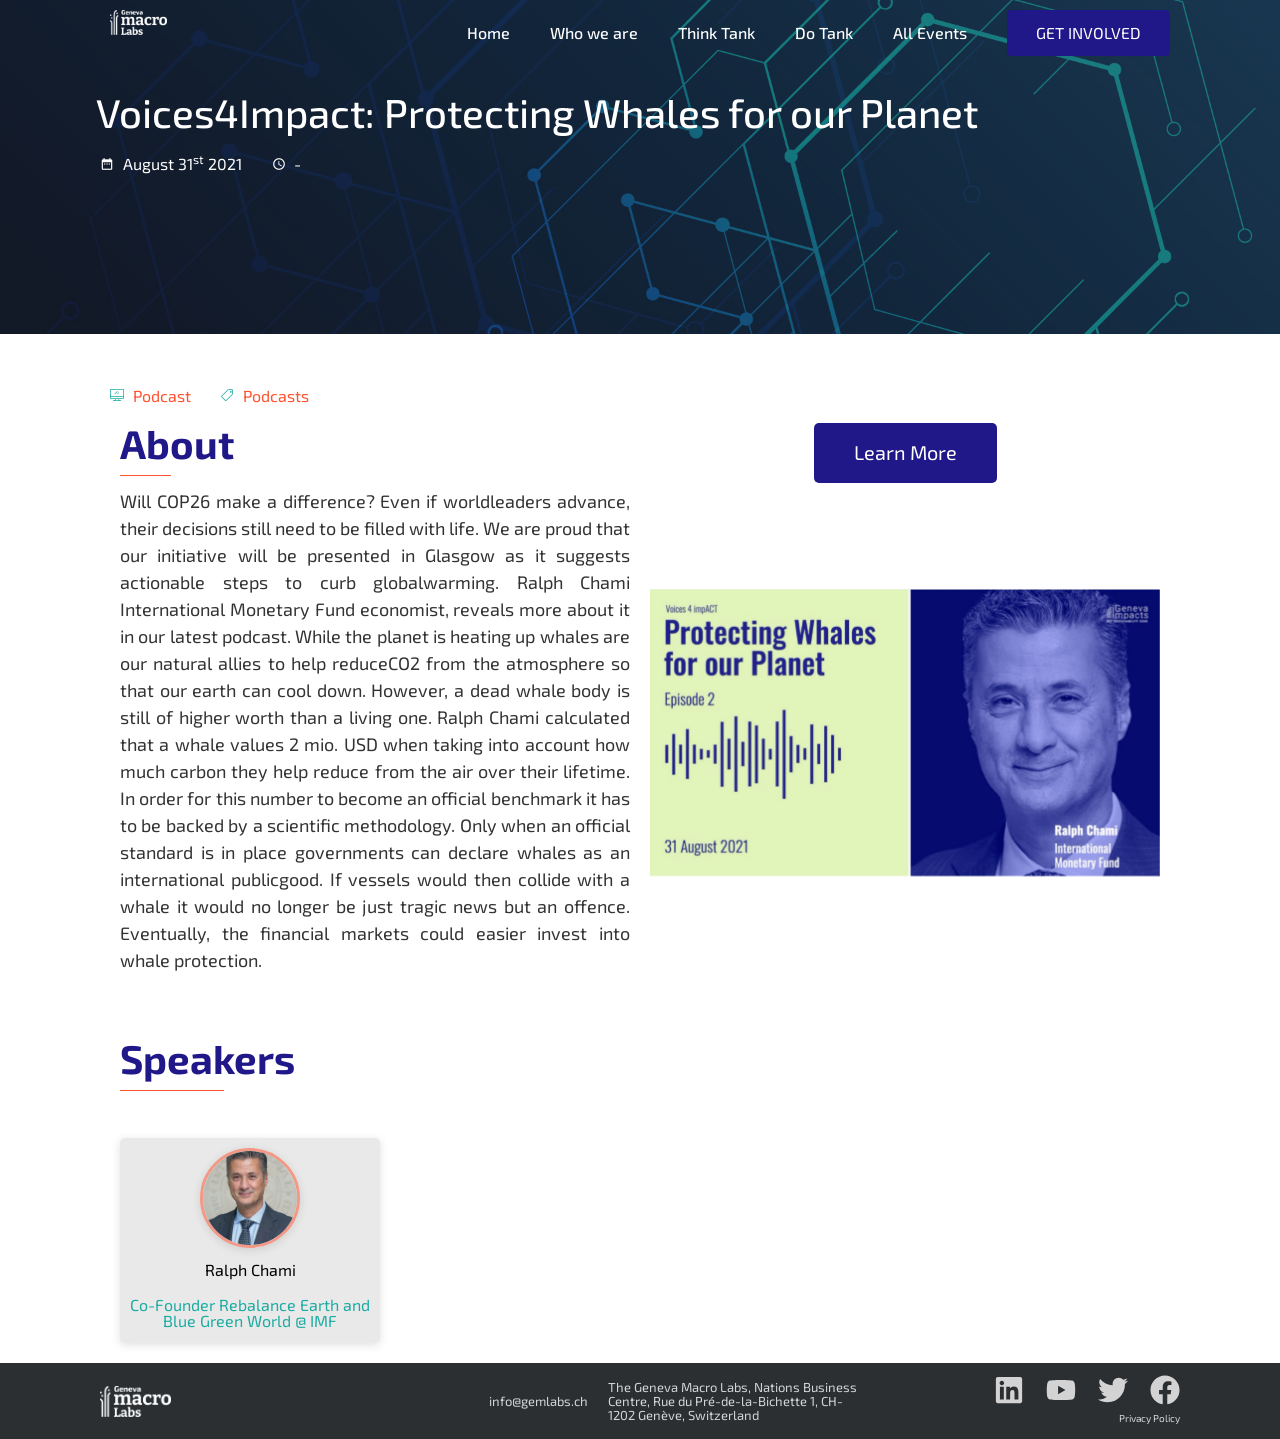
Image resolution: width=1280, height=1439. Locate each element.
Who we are (592, 32)
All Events (928, 32)
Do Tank (822, 32)
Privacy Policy (1149, 1418)
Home (486, 32)
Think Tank (714, 32)
